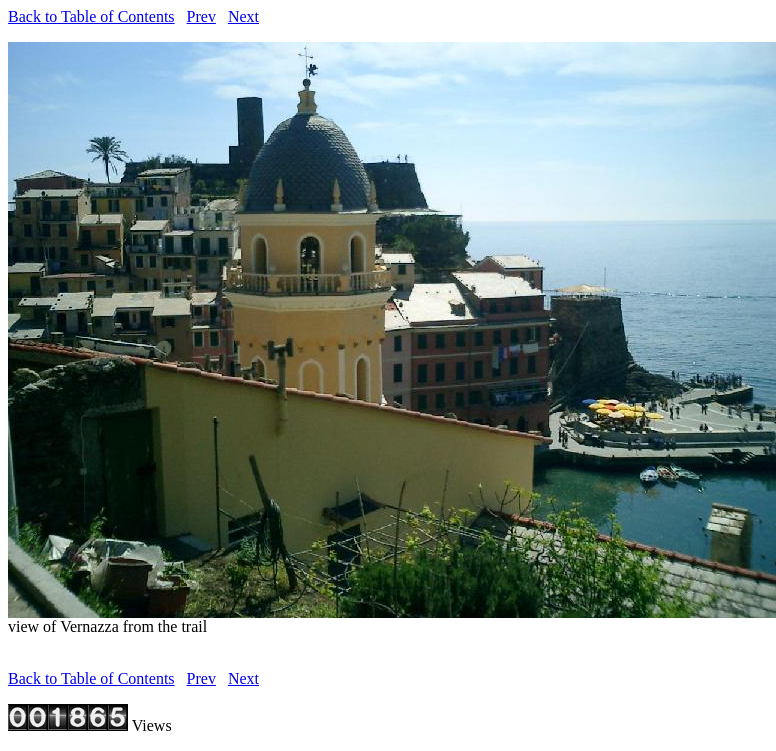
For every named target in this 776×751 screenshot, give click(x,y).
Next (243, 16)
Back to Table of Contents (91, 16)
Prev (201, 16)
